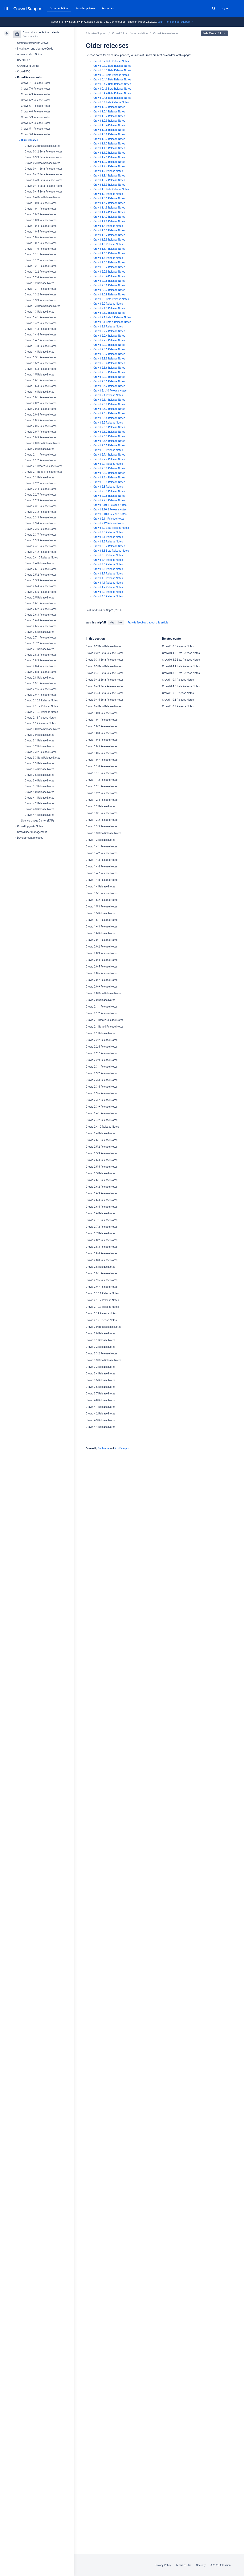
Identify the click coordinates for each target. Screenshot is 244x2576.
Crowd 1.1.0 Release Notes (40, 248)
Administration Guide (29, 54)
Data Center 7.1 (215, 33)
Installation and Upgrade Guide (35, 48)
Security (201, 2565)
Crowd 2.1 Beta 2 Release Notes (43, 466)
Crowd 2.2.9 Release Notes (40, 500)
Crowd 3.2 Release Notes (39, 746)
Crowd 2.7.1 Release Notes (40, 637)
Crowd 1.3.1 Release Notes (40, 288)
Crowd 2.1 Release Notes (39, 477)
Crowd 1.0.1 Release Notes (40, 208)
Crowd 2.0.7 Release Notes (40, 431)
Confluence (103, 1448)
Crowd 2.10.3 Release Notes (41, 711)
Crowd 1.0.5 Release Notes (40, 231)
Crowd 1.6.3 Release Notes (40, 385)
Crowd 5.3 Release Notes (36, 117)
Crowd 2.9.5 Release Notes (40, 689)
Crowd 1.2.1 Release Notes (40, 265)
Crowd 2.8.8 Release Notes (40, 671)
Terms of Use (183, 2565)
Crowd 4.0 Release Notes (39, 791)
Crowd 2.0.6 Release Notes (40, 426)
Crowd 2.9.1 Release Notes (40, 683)
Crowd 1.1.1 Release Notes (40, 254)
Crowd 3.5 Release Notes (39, 774)
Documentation (59, 8)
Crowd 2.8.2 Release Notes (40, 654)
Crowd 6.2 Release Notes (36, 100)
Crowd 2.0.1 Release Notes (40, 397)
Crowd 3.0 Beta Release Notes (42, 729)
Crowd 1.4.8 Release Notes (40, 345)
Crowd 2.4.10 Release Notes (41, 557)
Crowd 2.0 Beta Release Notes (42, 443)
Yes (112, 622)
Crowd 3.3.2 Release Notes (40, 751)
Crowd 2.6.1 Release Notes (40, 603)
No (120, 622)
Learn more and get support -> (175, 21)
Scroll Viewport (122, 1448)
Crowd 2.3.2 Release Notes (40, 511)
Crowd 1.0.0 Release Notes (40, 203)
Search (214, 8)
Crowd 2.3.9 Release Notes (40, 540)
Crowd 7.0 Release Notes (36, 88)
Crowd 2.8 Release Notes (39, 677)
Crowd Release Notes (30, 77)
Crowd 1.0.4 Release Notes (40, 225)
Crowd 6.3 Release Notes (36, 94)
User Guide (23, 60)
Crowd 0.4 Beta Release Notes (42, 197)
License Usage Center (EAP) (37, 820)
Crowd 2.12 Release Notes (40, 723)
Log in (224, 8)
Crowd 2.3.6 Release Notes (40, 528)
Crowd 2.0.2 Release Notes (40, 403)
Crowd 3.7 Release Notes (39, 786)
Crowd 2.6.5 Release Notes (40, 626)
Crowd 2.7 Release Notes (39, 649)
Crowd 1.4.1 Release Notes (40, 317)
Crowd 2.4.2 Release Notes (40, 551)
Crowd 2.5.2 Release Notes (40, 574)
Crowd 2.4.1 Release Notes (40, 546)
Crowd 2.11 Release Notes (40, 717)
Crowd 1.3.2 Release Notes (40, 294)
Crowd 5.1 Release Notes (36, 128)
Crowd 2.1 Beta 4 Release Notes (43, 471)
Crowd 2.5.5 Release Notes (40, 591)
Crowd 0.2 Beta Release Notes (42, 145)
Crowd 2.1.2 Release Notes (40, 460)
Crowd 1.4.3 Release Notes (40, 328)
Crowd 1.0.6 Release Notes (40, 237)
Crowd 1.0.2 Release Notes (40, 214)
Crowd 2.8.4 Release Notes (40, 666)
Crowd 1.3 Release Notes (39, 311)
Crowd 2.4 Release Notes (39, 563)
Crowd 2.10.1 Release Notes (41, 700)
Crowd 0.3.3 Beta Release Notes (44, 157)
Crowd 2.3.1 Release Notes (40, 506)
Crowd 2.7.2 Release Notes (40, 643)
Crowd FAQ (23, 71)
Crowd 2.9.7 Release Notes (40, 694)
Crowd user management (32, 832)
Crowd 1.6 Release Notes (39, 391)
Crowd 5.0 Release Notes (36, 134)
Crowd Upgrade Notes (30, 826)
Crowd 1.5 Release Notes (39, 374)
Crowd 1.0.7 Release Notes (40, 243)
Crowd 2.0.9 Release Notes (40, 437)
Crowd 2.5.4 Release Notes (40, 586)
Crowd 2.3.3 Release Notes (40, 517)
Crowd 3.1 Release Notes (39, 740)
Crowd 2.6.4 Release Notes (40, 620)
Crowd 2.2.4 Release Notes (40, 488)
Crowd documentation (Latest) (41, 32)
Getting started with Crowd (32, 42)
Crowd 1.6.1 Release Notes (40, 380)
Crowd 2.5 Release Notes (39, 597)
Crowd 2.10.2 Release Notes (41, 706)
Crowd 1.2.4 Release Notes (40, 277)
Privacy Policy (163, 2565)
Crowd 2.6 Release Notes (39, 631)
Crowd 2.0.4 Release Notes (40, 414)
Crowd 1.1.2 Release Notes (40, 260)
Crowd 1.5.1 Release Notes (40, 357)
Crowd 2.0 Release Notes (39, 448)
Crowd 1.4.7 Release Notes (40, 340)
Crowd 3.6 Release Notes (39, 780)
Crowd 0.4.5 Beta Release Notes (44, 191)
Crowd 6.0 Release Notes (36, 111)
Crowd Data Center (28, 65)
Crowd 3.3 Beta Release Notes (42, 757)
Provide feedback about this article (148, 622)
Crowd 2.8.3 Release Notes (40, 660)
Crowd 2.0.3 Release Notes (40, 408)
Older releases (29, 140)
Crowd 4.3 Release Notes (39, 809)
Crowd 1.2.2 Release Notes (40, 271)
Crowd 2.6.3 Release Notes (40, 614)
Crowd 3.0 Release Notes (39, 734)
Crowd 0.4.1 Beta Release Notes (44, 168)
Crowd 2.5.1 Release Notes (40, 568)
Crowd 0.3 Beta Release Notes (42, 162)
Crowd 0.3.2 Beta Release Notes (44, 151)
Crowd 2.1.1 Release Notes (40, 454)
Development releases (30, 837)
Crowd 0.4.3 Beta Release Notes (44, 180)
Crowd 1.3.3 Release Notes (40, 300)
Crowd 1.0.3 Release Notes (40, 220)
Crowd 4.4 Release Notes (39, 814)
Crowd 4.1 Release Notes (39, 797)
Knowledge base (85, 8)
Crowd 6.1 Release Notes (36, 105)
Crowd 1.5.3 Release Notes (40, 368)
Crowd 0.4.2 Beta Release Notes (44, 174)
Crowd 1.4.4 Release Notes (40, 334)
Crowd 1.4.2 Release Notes (40, 323)
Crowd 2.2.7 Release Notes (40, 494)
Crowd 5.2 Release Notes (36, 122)
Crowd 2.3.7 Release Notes (40, 534)
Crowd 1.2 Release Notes (39, 283)
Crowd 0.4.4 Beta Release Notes (44, 185)
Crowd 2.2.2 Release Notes (40, 483)
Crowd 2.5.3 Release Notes (40, 580)
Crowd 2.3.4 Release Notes (40, 523)
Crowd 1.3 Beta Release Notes (42, 305)
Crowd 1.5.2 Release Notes (40, 363)
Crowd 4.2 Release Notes (39, 803)
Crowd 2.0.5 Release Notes (40, 420)
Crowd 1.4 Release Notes (39, 351)
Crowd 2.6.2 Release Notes (40, 609)
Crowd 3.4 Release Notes (39, 769)
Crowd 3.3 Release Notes (39, 763)
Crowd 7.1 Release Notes (36, 82)
